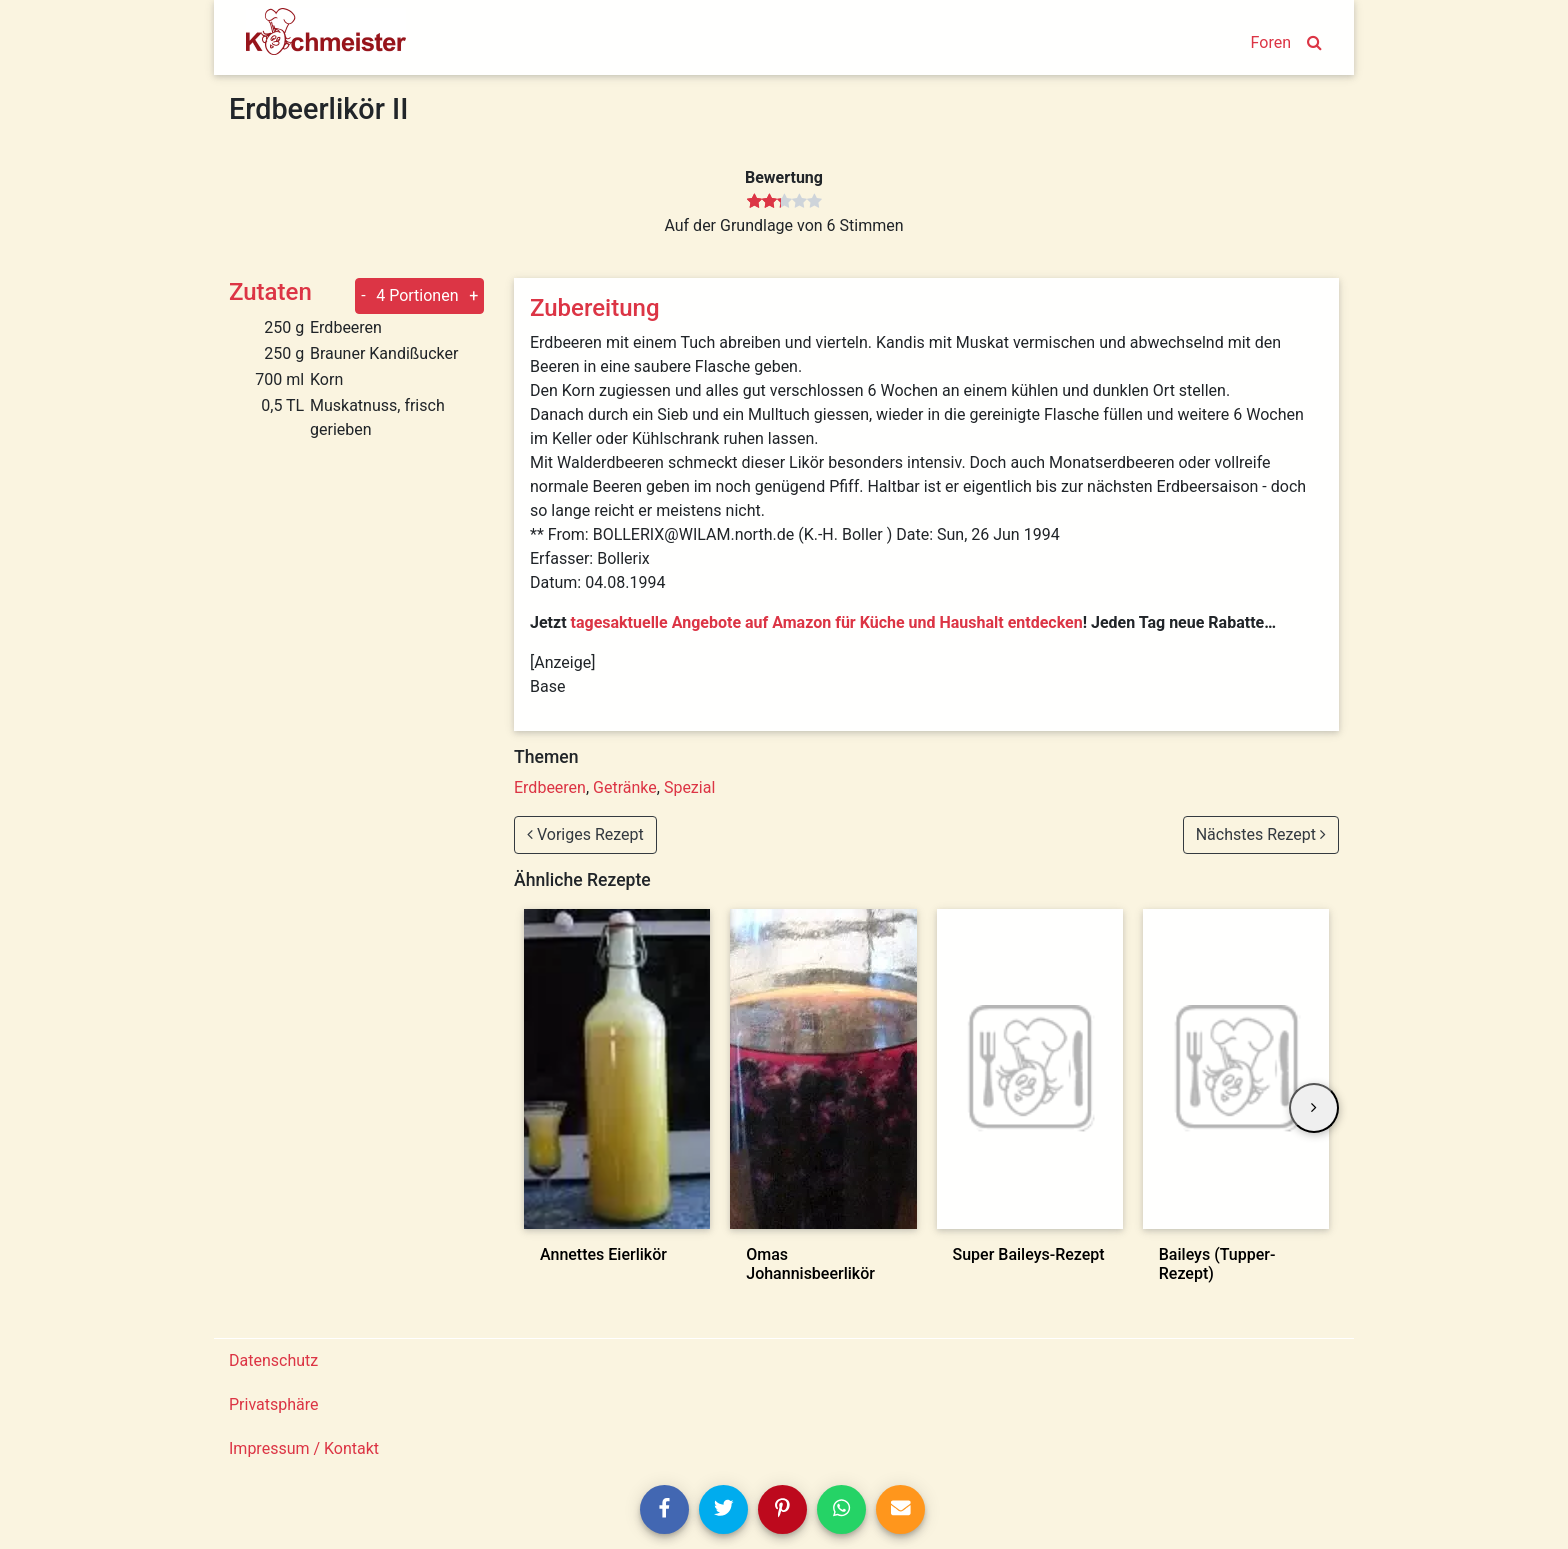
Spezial (689, 787)
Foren (1271, 42)
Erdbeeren (550, 787)
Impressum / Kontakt (304, 1448)
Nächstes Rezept (1261, 834)
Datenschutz (273, 1360)
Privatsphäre (274, 1404)
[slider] (784, 202)
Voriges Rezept (585, 834)
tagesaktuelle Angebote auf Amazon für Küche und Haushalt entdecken (827, 622)
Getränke (625, 787)
